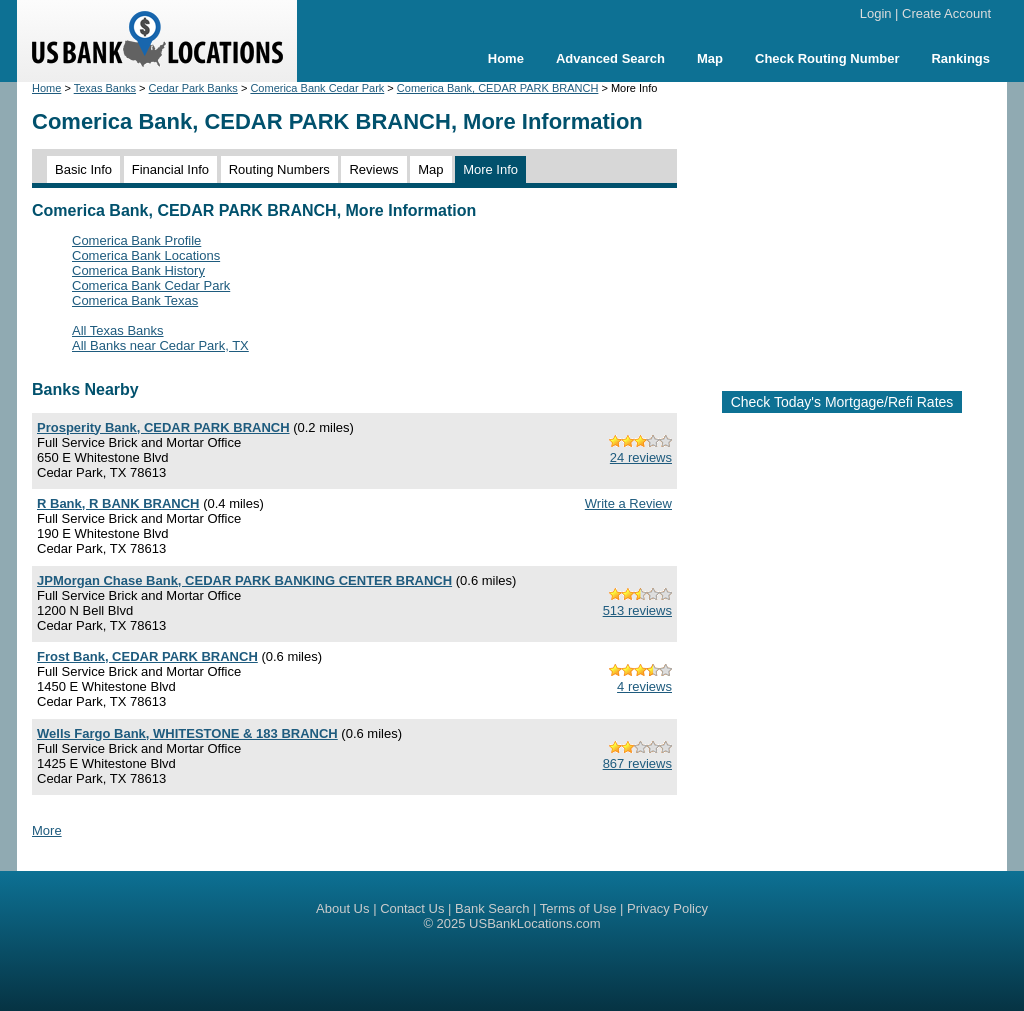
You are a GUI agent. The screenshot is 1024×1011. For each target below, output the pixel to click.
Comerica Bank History (138, 270)
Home (506, 58)
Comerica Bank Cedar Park (317, 88)
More (47, 830)
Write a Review (628, 503)
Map (710, 58)
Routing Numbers (279, 169)
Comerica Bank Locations (146, 255)
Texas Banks (105, 88)
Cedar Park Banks (193, 88)
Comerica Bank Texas (135, 300)
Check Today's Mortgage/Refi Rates (842, 402)
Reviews (373, 169)
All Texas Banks (118, 330)
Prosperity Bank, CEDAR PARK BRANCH (163, 427)
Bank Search (492, 908)
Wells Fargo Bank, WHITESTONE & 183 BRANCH (187, 733)
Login (876, 13)
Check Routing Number (827, 58)
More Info (490, 169)
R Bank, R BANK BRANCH (118, 503)
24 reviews (641, 457)
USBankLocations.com (535, 923)
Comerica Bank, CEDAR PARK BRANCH (498, 88)
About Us (342, 908)
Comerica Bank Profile (136, 240)
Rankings (960, 58)
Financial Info (170, 169)
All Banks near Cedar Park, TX (160, 345)
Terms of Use (578, 908)
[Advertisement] (858, 228)
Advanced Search (610, 58)
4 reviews (644, 686)
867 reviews (637, 763)
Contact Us (412, 908)
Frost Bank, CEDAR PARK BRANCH (147, 656)
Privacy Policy (667, 908)
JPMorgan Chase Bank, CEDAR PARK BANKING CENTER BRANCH (244, 580)
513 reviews (637, 610)
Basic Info (83, 169)
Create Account (946, 13)
